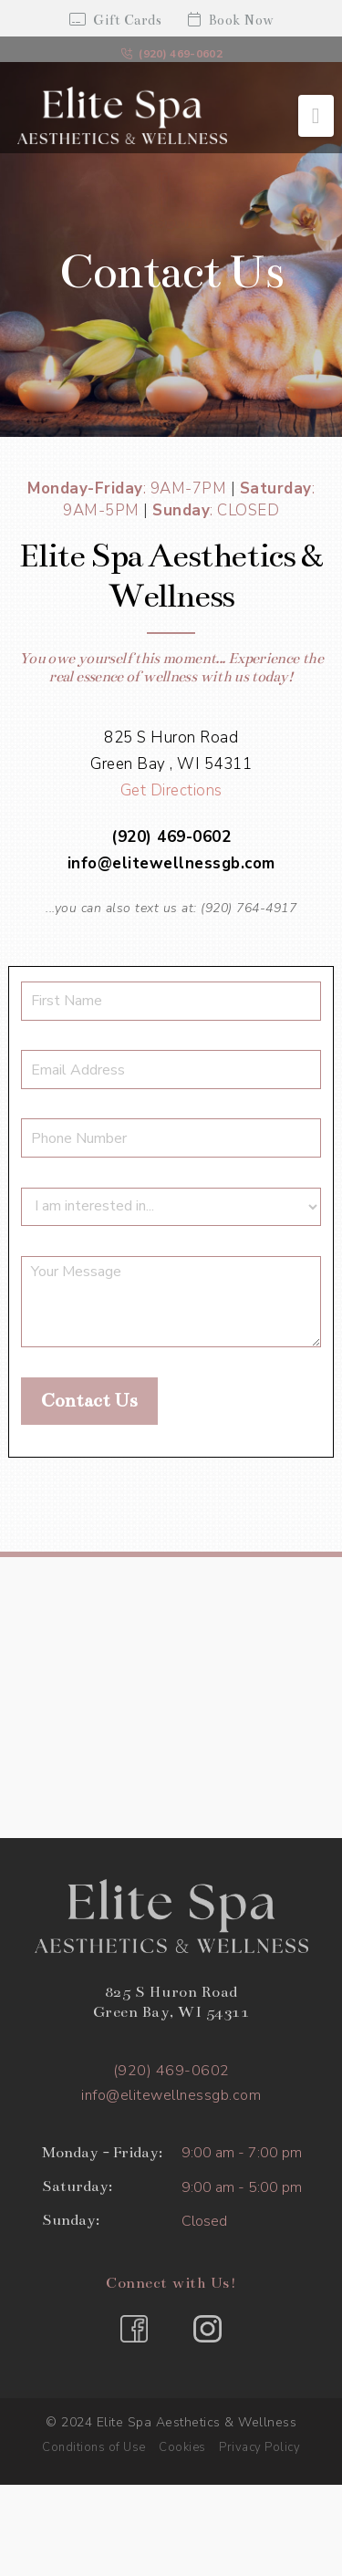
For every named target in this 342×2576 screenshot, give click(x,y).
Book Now (231, 20)
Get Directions (171, 790)
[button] (316, 116)
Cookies (182, 2447)
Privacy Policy (259, 2447)
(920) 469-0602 (171, 54)
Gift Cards (115, 20)
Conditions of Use (94, 2447)
